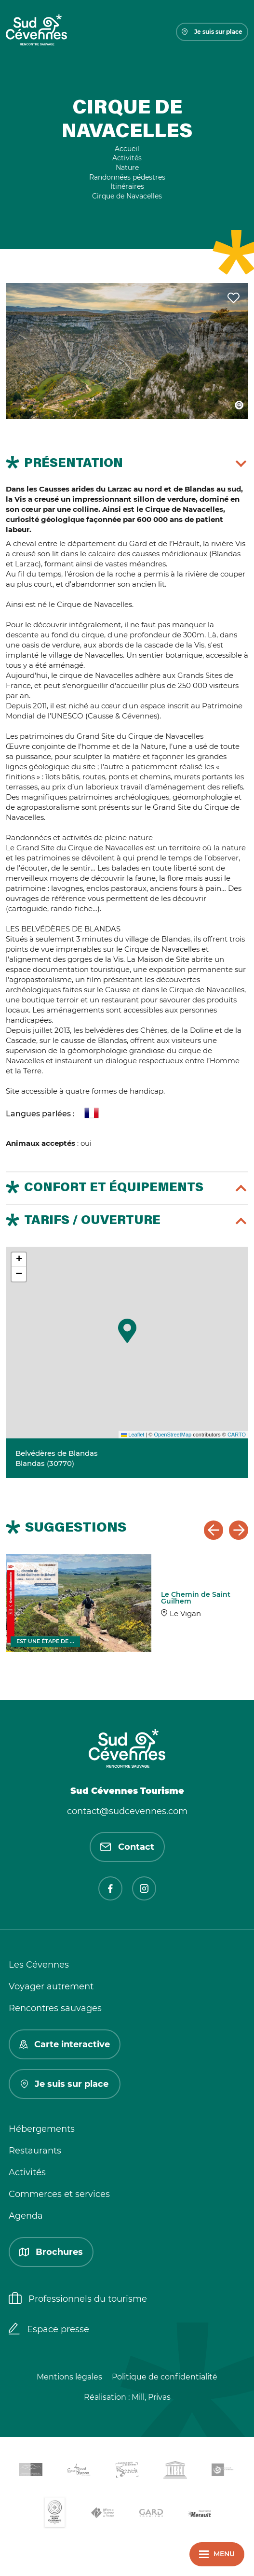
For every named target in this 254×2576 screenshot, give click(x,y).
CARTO (236, 1434)
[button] (127, 1331)
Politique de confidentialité (164, 2376)
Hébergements (42, 2129)
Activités (27, 2172)
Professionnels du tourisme (78, 2299)
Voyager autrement (51, 1986)
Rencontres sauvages (55, 2008)
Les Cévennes (39, 1964)
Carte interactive (64, 2044)
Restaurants (35, 2150)
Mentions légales (69, 2376)
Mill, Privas (151, 2397)
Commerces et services (59, 2194)
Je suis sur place (212, 31)
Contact (127, 1847)
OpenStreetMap (172, 1434)
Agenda (26, 2215)
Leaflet (132, 1434)
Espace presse (49, 2330)
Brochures (51, 2252)
